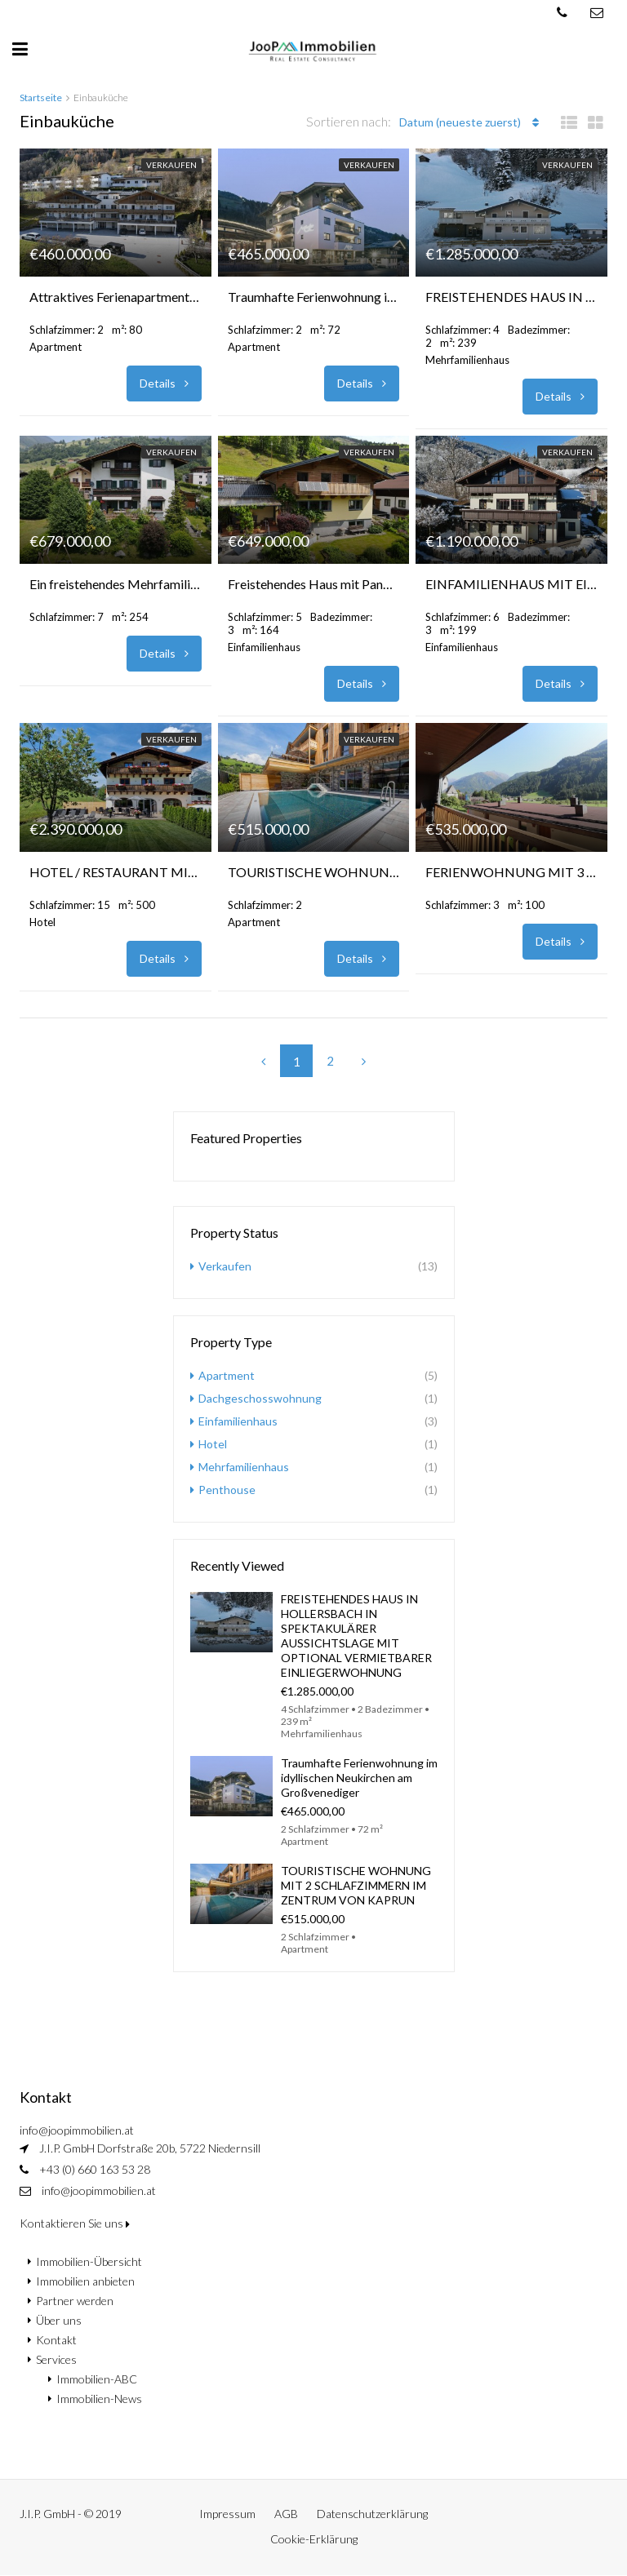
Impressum (227, 2514)
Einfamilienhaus (238, 1421)
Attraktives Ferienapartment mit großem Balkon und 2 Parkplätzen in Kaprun (115, 296)
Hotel (212, 1444)
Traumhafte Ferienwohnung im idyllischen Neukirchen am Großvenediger (314, 296)
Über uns (59, 2320)
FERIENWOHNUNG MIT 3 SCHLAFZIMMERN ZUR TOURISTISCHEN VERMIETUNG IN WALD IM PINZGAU (511, 872)
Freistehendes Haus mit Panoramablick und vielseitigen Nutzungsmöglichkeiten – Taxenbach (314, 584)
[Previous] (263, 1060)
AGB (286, 2514)
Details (164, 383)
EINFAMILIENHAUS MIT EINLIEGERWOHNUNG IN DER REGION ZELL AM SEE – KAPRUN (511, 584)
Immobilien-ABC (96, 2379)
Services (56, 2359)
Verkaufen (171, 165)
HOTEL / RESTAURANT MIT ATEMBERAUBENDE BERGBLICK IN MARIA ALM (115, 872)
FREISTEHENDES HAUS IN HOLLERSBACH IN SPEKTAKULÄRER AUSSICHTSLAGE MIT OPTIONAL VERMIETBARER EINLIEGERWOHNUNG (511, 296)
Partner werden (74, 2301)
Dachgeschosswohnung (260, 1398)
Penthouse (227, 1489)
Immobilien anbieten (85, 2281)
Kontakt (56, 2340)
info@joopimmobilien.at (99, 2190)
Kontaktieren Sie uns (75, 2223)
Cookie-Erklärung (314, 2539)
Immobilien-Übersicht (89, 2261)
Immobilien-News (99, 2398)
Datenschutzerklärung (372, 2514)
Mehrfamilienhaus (243, 1467)
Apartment (226, 1375)
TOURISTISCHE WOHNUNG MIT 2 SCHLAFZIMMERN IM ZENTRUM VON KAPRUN (314, 872)
